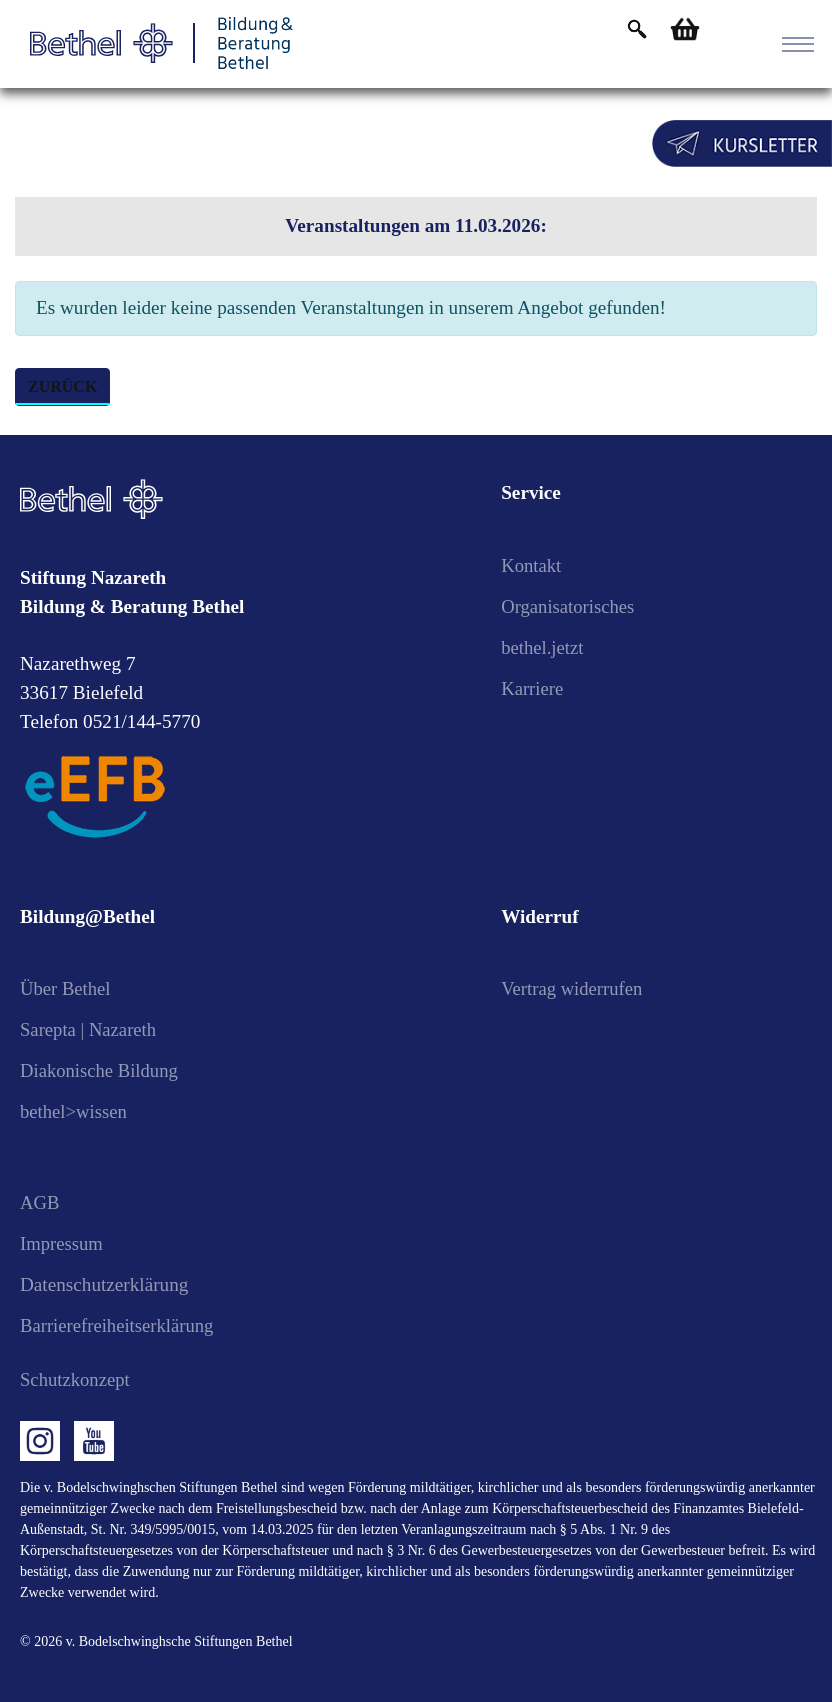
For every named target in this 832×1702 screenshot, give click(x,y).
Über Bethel (66, 988)
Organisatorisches (569, 606)
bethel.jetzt (543, 647)
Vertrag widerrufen (573, 988)
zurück (62, 386)
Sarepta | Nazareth (90, 1029)
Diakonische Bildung (101, 1070)
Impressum (62, 1243)
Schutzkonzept (76, 1379)
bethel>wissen (75, 1111)
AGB (40, 1202)
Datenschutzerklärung (104, 1284)
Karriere (533, 688)
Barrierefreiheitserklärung (119, 1325)
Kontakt (532, 565)
